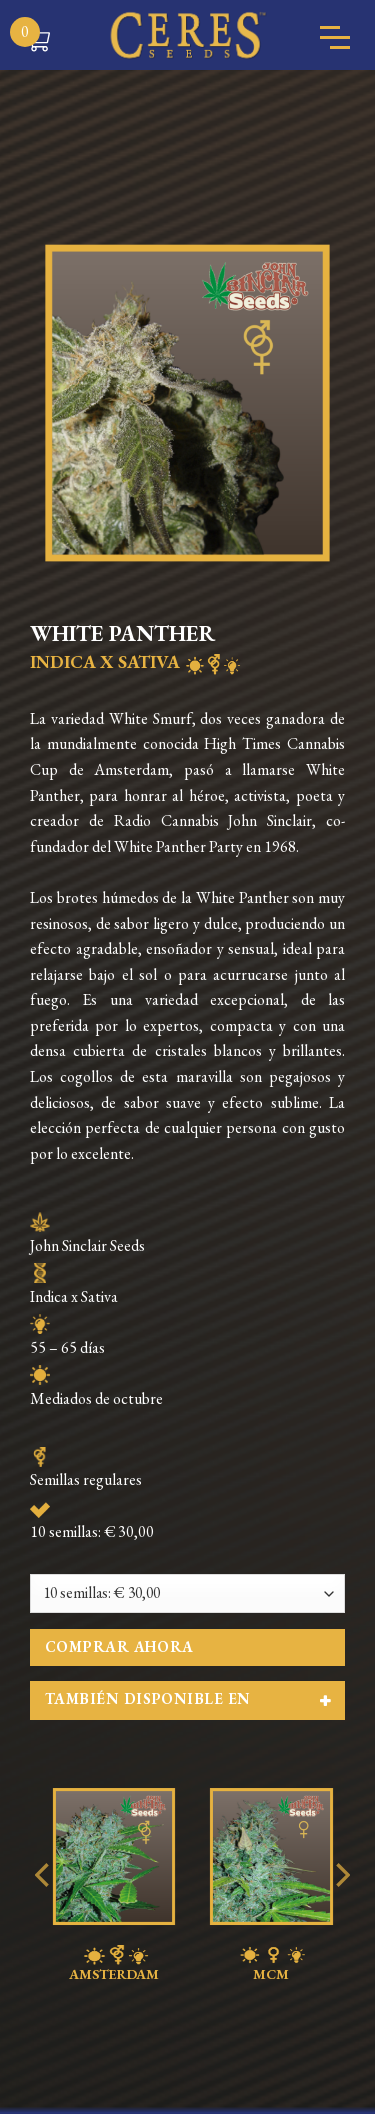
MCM (271, 1964)
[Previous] (44, 1915)
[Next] (341, 1915)
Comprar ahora (119, 1646)
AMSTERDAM (114, 1964)
